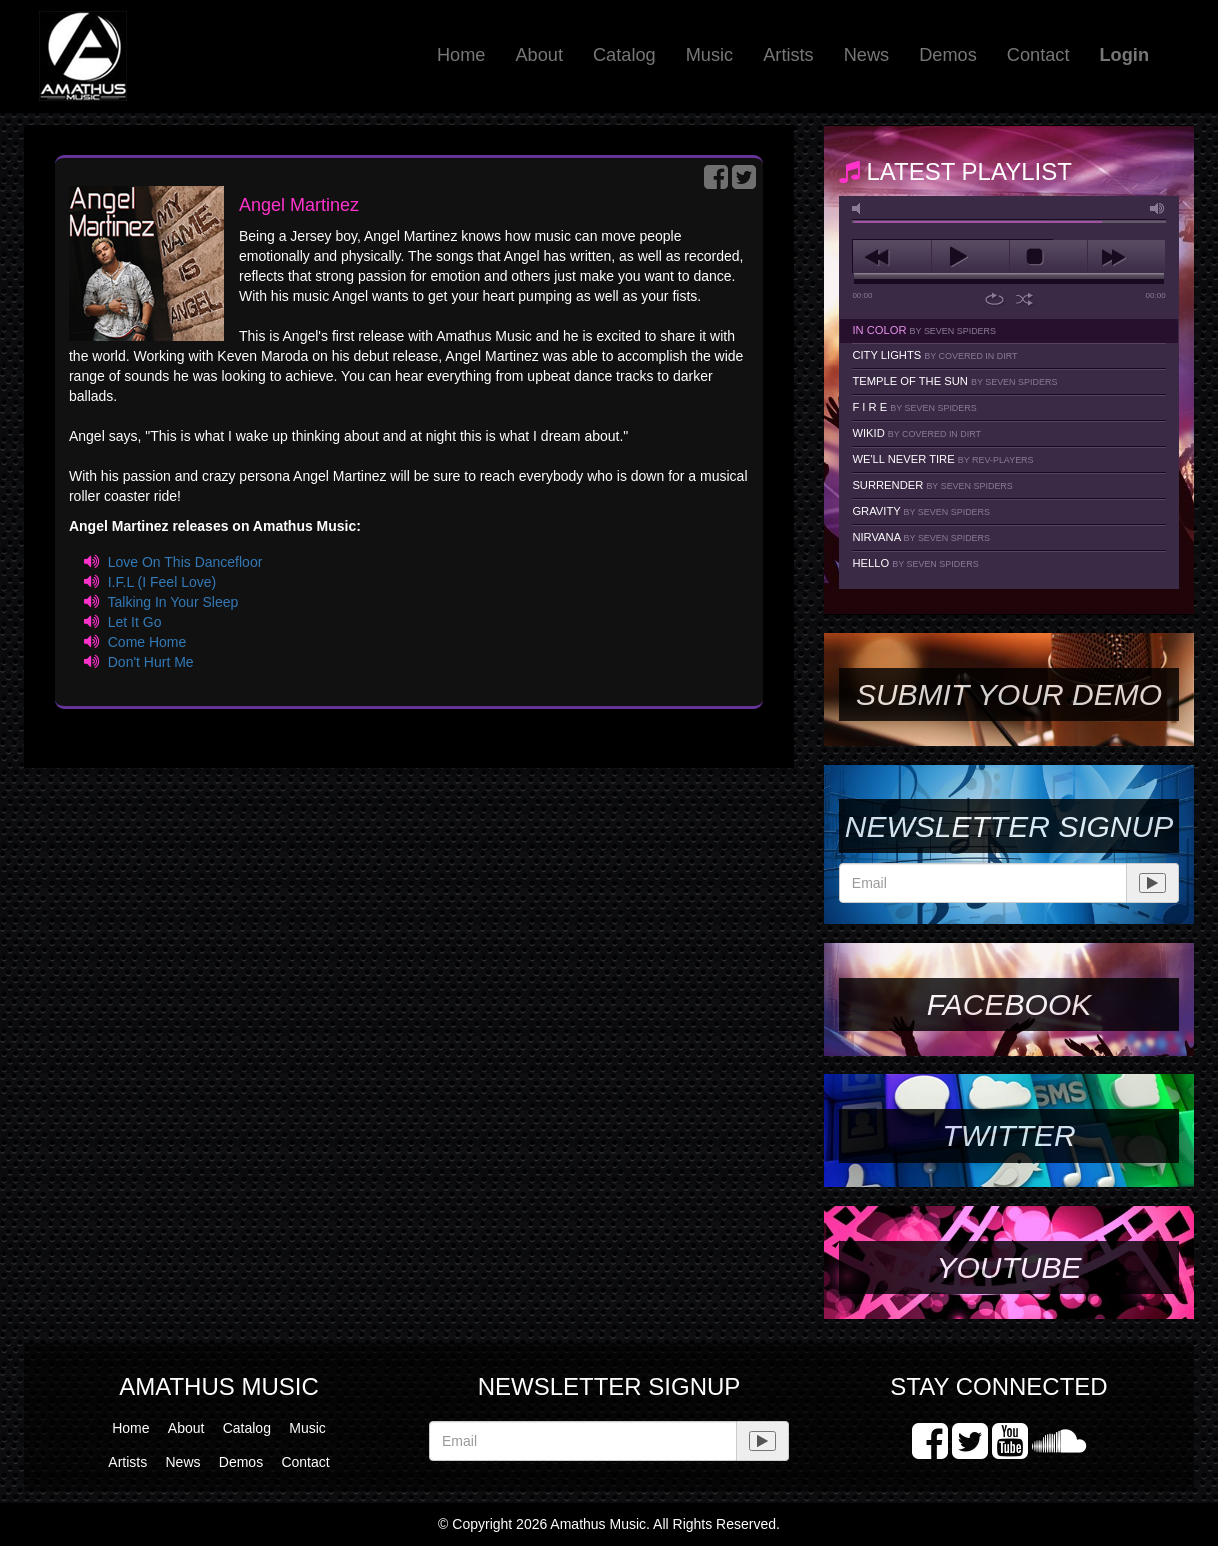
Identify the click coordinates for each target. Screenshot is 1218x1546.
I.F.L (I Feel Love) (162, 582)
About (539, 55)
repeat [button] (994, 299)
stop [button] (1048, 257)
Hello (915, 563)
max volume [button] (1158, 208)
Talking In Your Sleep (172, 602)
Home (461, 55)
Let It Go (135, 622)
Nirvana (921, 537)
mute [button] (860, 208)
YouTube (1008, 1267)
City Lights (934, 355)
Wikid (916, 433)
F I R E (914, 407)
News (866, 55)
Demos (948, 55)
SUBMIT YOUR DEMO (1009, 694)
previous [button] (891, 257)
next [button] (1126, 257)
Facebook (1009, 1004)
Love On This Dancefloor (185, 562)
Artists (788, 55)
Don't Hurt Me (151, 662)
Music (710, 55)
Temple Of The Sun (954, 381)
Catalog (624, 55)
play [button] (970, 257)
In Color (924, 330)
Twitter (1008, 1135)
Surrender (932, 485)
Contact (1038, 55)
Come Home (147, 642)
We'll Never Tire (942, 459)
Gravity (921, 511)
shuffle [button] (1024, 299)
